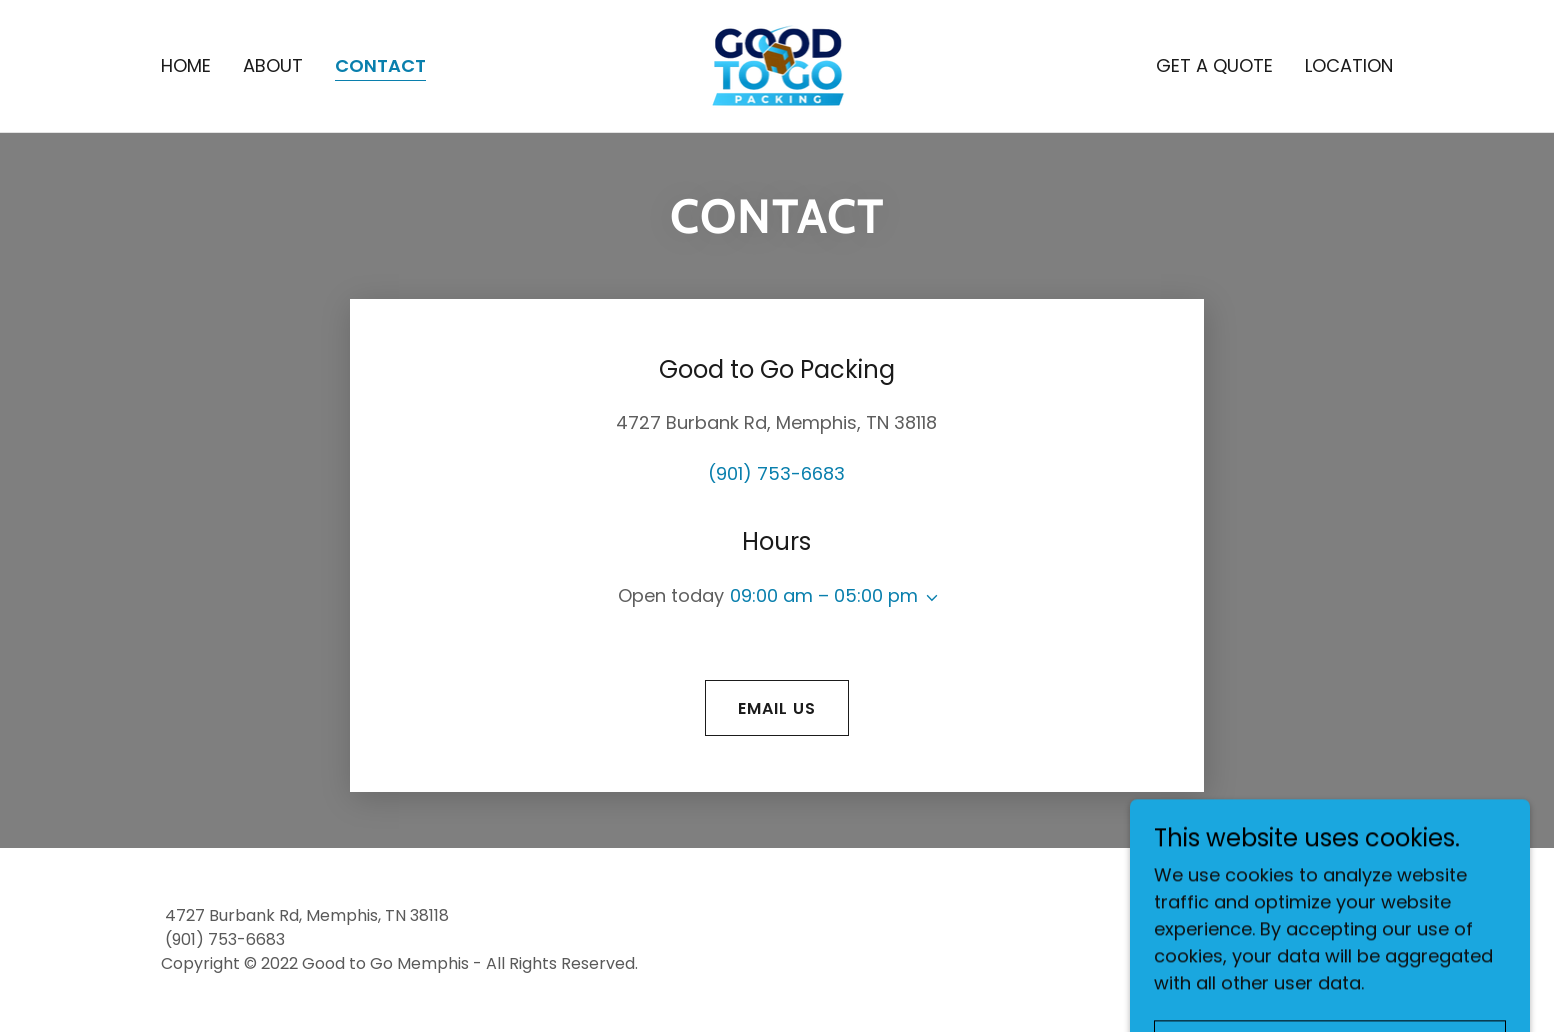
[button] (928, 598)
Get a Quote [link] (1214, 65)
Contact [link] (380, 66)
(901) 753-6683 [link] (776, 473)
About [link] (273, 65)
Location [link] (1349, 65)
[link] (777, 64)
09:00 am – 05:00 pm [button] (824, 595)
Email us (777, 708)
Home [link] (186, 65)
